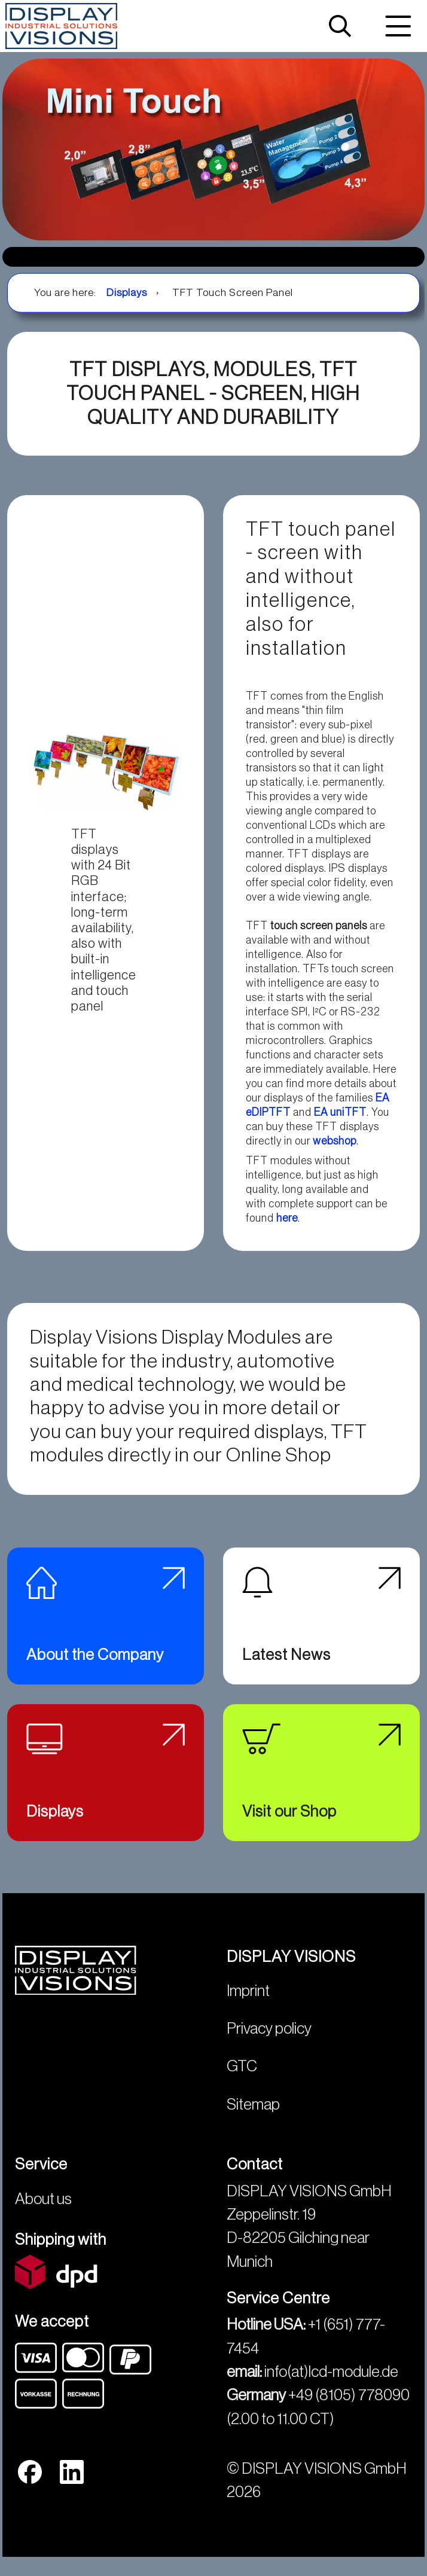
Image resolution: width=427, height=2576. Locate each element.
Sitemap (253, 2117)
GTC (242, 2079)
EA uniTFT (340, 1112)
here (287, 1218)
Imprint (248, 2004)
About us (43, 2212)
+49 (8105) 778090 (349, 2408)
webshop (334, 1141)
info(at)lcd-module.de (331, 2384)
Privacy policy (269, 2041)
